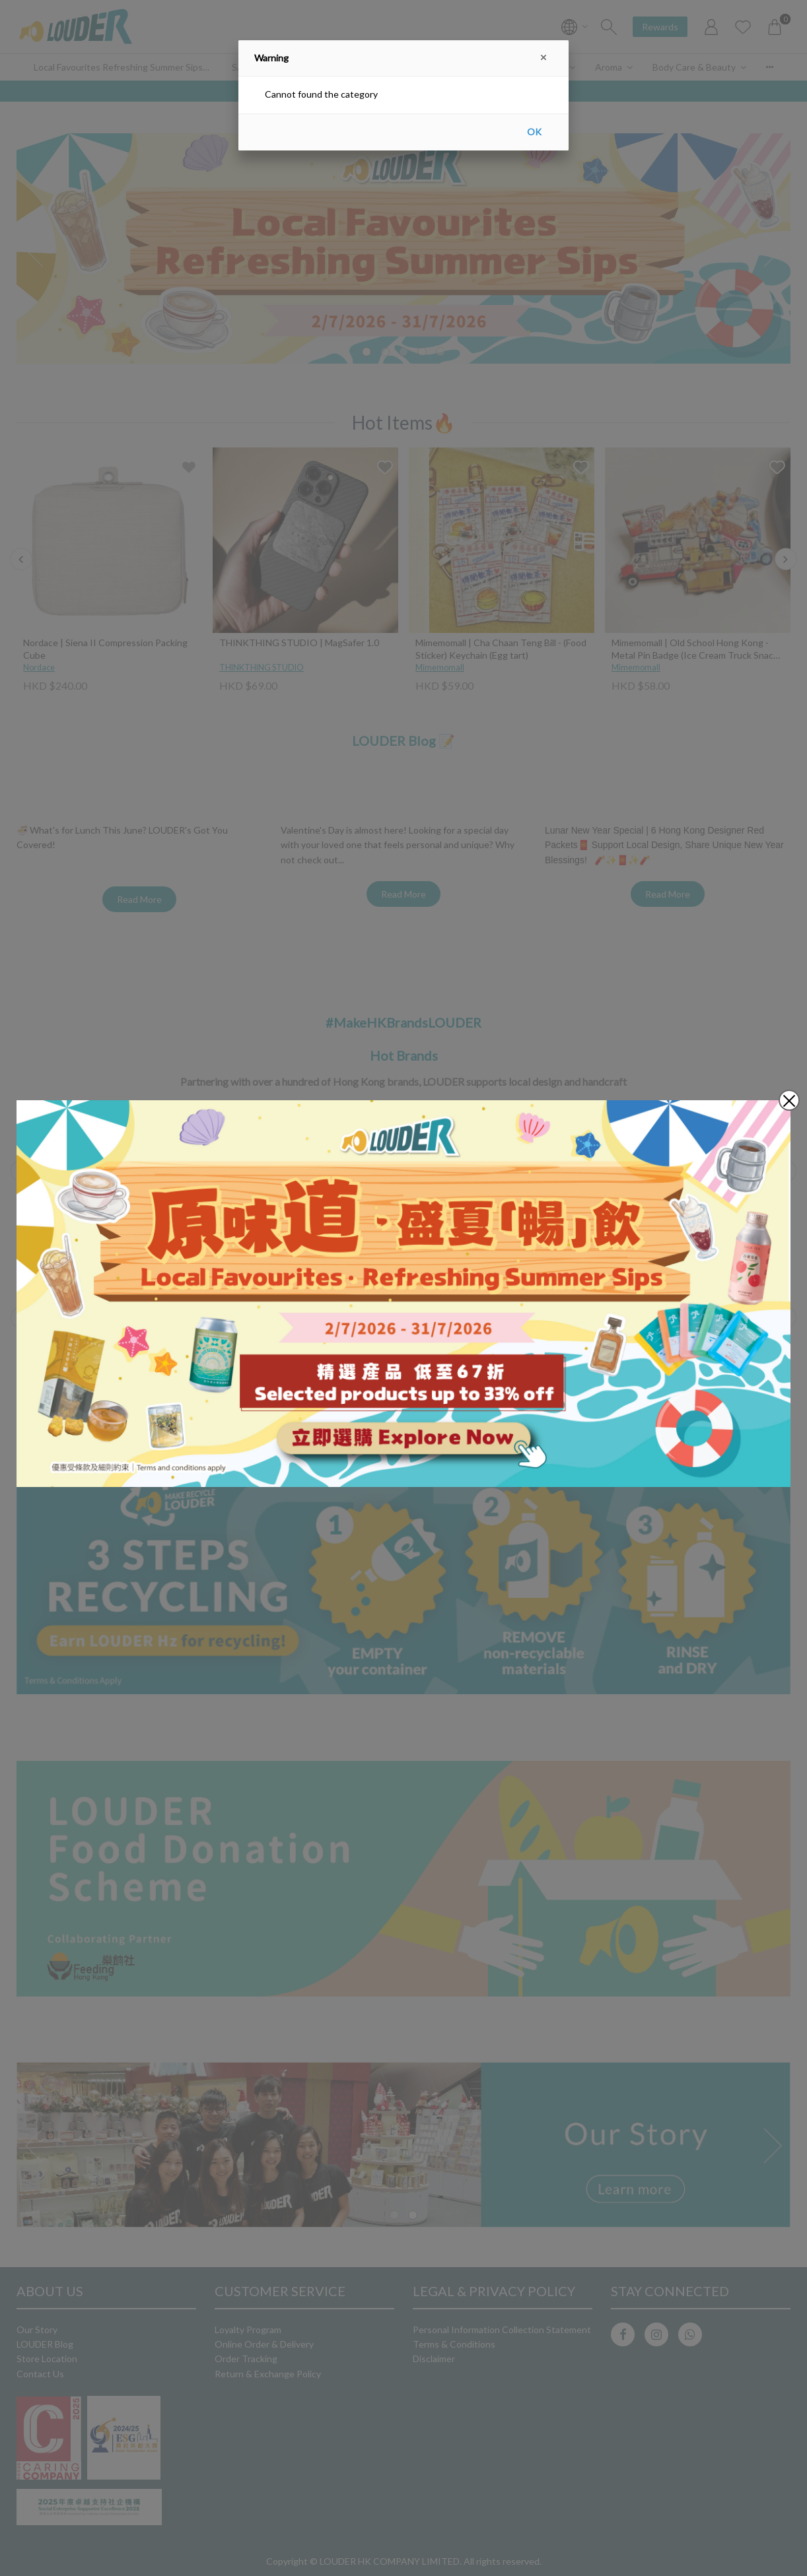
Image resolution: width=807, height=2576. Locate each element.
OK (534, 131)
